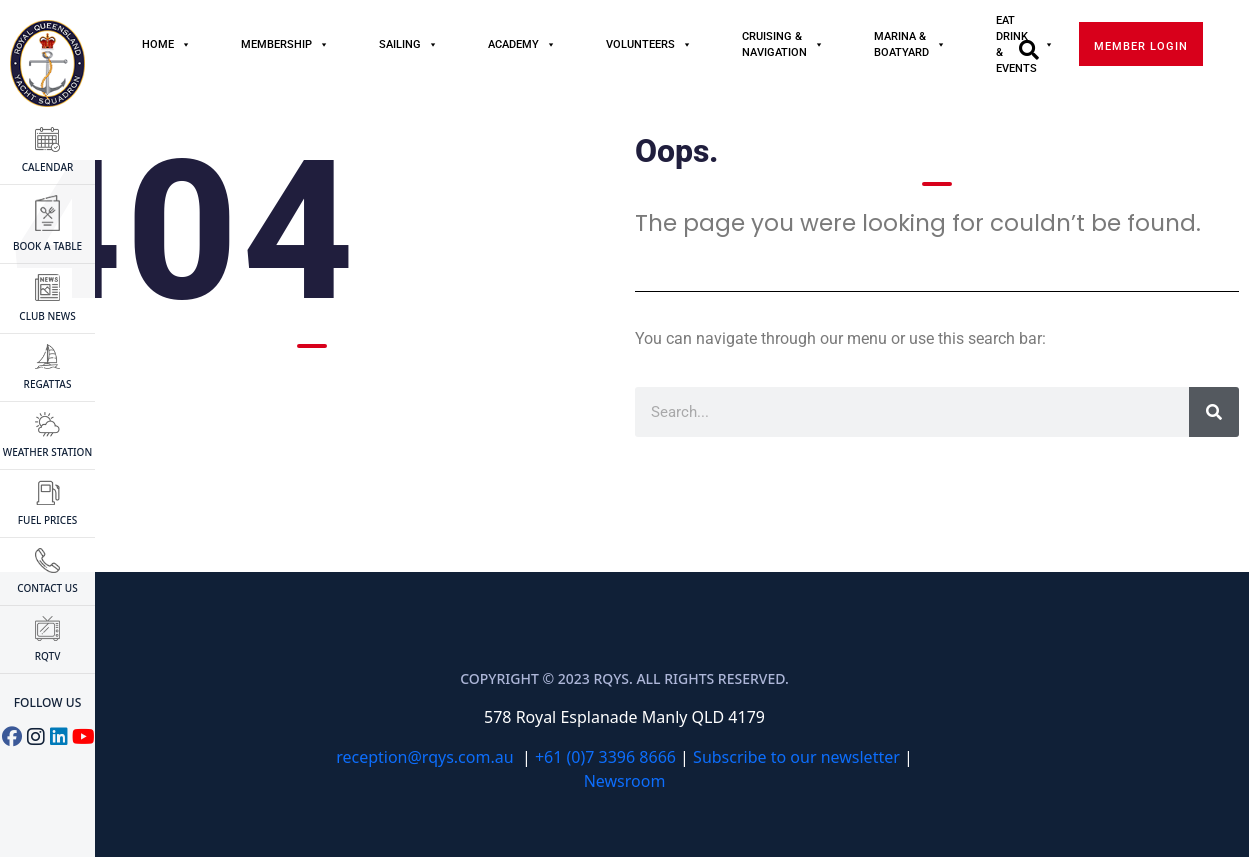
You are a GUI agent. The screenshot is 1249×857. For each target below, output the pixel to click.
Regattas (48, 367)
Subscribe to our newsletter (796, 757)
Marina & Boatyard (910, 44)
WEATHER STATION (47, 435)
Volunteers (649, 45)
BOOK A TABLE (47, 224)
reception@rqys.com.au (424, 757)
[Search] (1214, 412)
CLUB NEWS (47, 299)
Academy (522, 45)
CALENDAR (48, 150)
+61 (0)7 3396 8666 (605, 757)
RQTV (48, 639)
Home (166, 45)
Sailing (408, 45)
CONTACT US (47, 571)
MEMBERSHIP (285, 45)
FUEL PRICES (48, 503)
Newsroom (625, 781)
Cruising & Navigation (783, 44)
